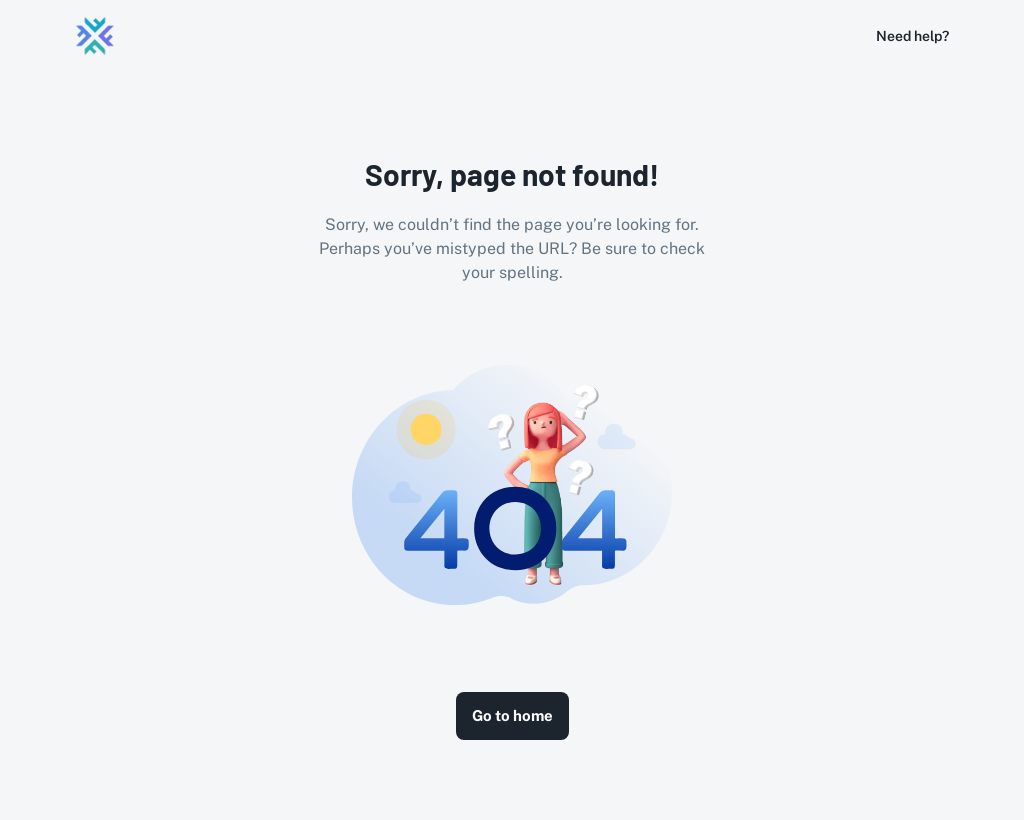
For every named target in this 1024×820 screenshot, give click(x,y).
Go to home (512, 715)
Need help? (912, 36)
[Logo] (95, 36)
